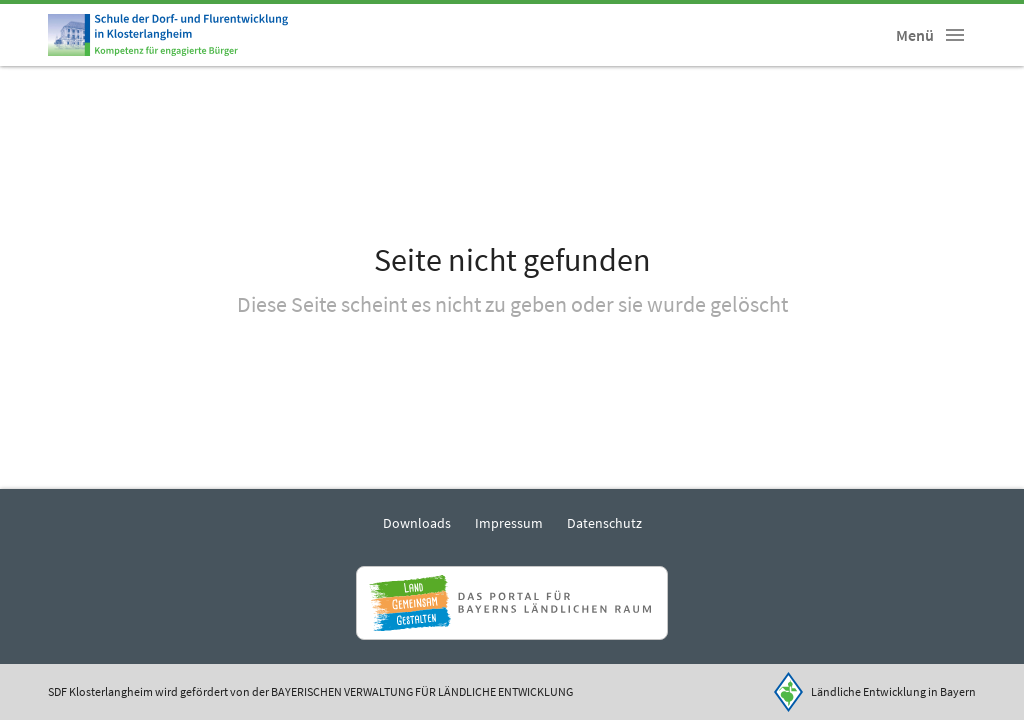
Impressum (509, 523)
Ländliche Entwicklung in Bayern (893, 691)
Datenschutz (604, 523)
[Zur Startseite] (168, 35)
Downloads (417, 523)
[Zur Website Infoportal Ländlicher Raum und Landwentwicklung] (511, 603)
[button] (955, 35)
